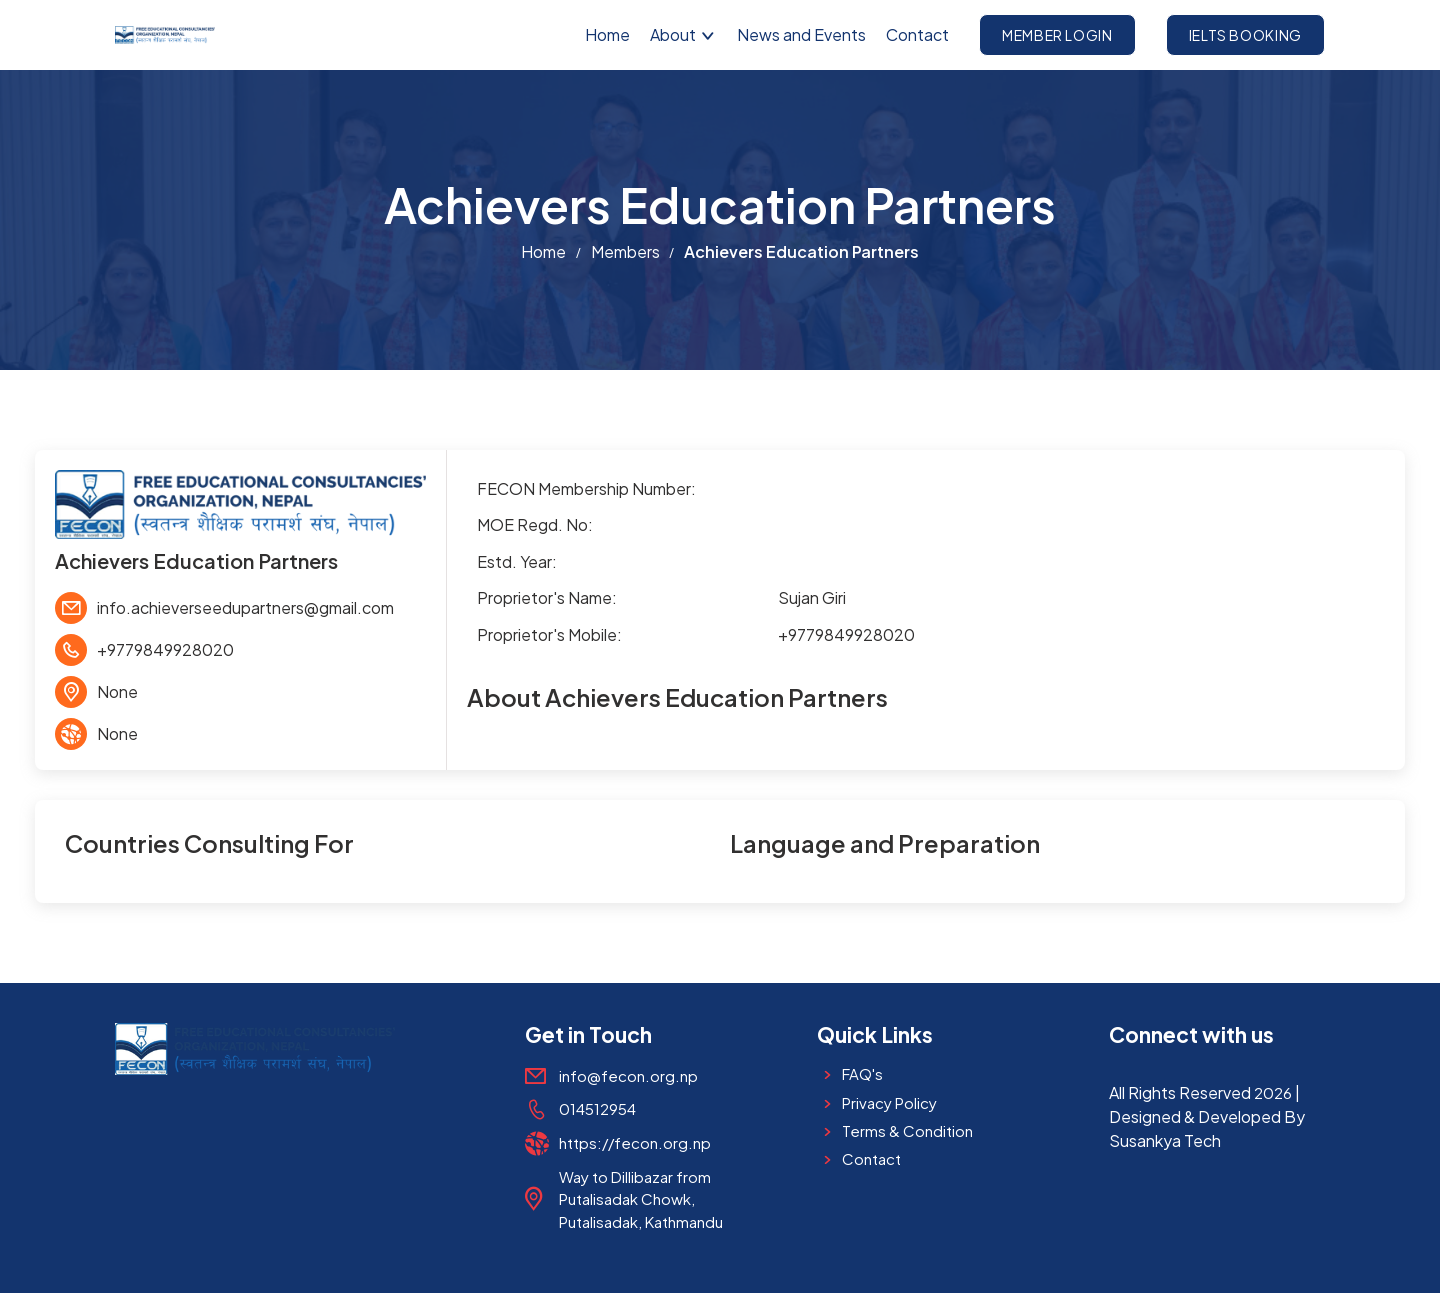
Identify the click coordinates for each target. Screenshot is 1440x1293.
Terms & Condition (907, 1130)
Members (625, 251)
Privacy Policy (889, 1102)
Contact (917, 34)
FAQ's (862, 1073)
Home (607, 34)
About (683, 34)
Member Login (1057, 35)
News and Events (801, 34)
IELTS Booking (1245, 35)
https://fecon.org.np (635, 1142)
